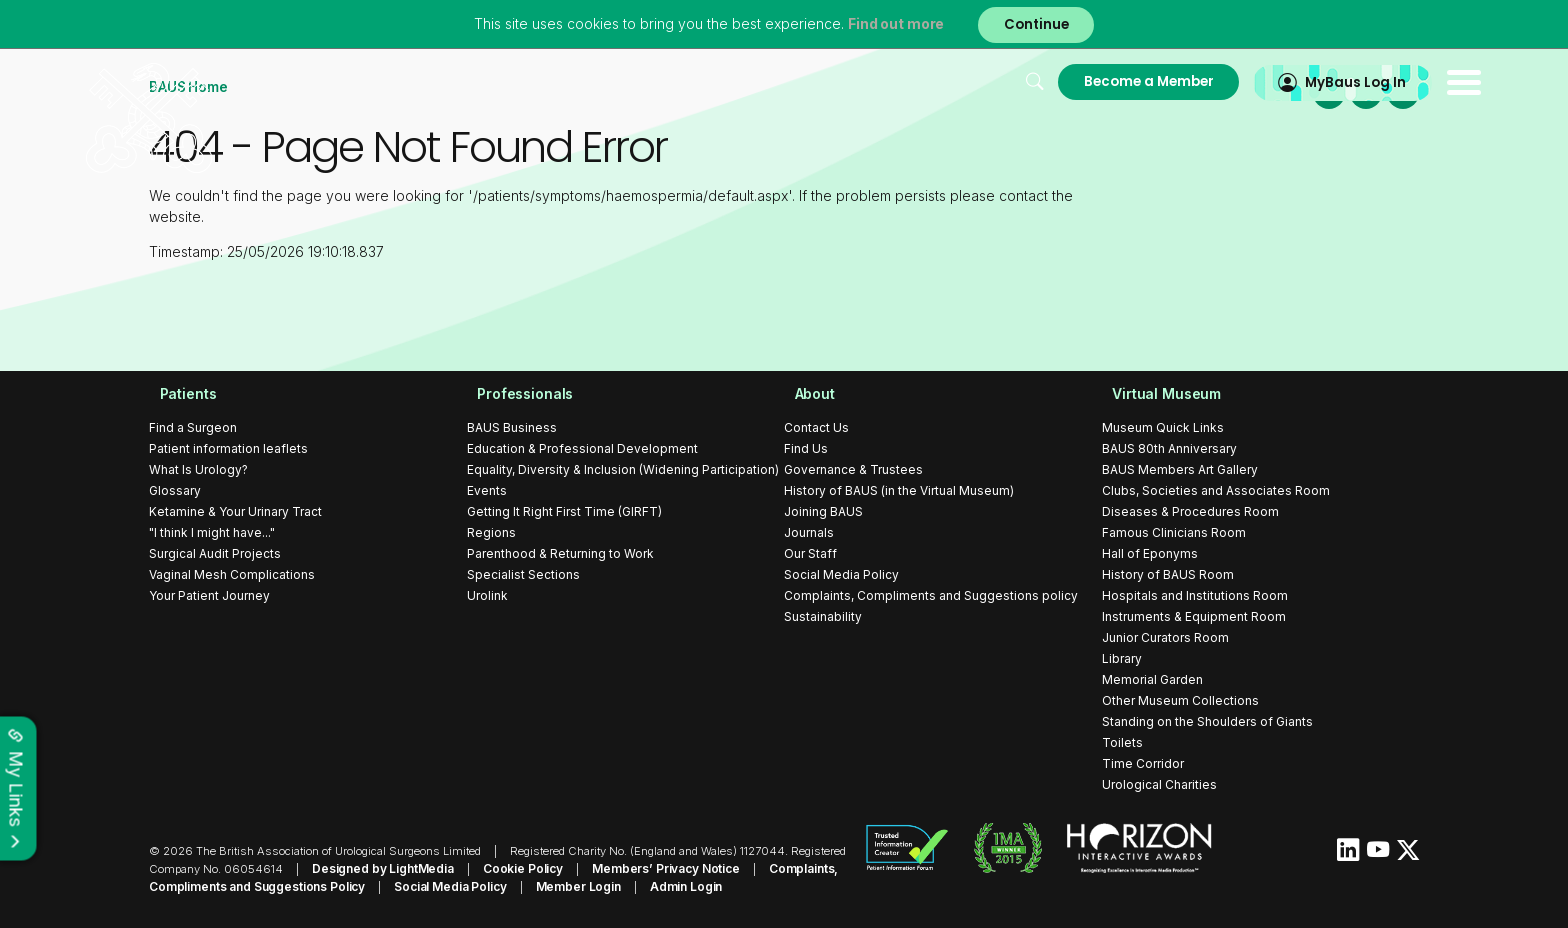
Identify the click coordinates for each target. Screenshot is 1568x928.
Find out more (892, 24)
